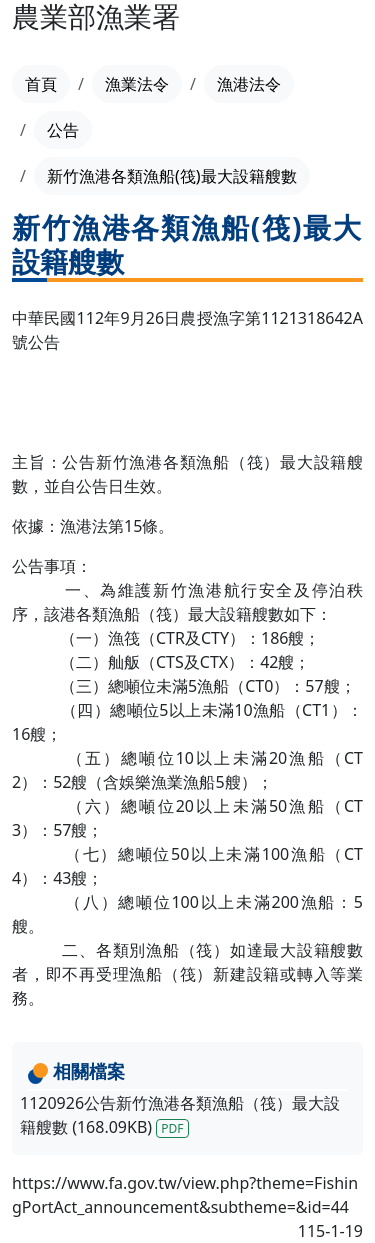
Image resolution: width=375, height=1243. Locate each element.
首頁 (41, 84)
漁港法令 (249, 84)
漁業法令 (137, 84)
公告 (63, 130)
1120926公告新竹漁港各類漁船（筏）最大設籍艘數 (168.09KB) (180, 1115)
